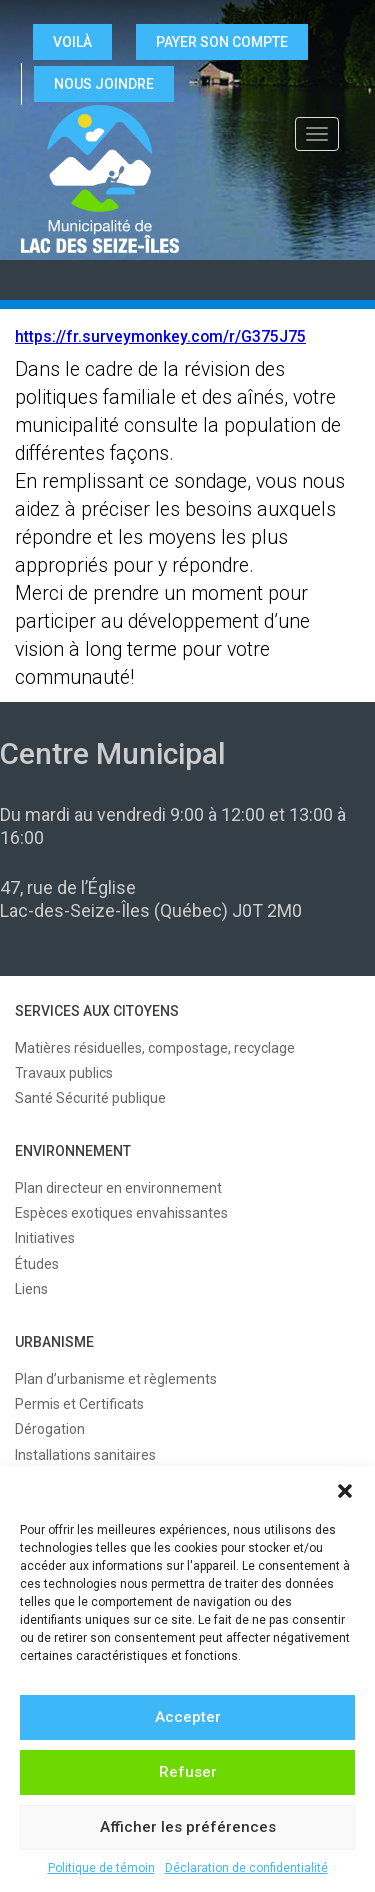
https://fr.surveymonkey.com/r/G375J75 (160, 337)
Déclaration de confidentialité (246, 1868)
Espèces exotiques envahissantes (121, 1213)
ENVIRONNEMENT (73, 1151)
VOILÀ (72, 42)
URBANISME (54, 1342)
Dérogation (50, 1429)
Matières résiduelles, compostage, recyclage (155, 1048)
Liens (31, 1289)
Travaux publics (64, 1073)
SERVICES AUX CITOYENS (97, 1011)
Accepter (188, 1717)
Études (37, 1264)
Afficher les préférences (188, 1827)
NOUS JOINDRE (104, 84)
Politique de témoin (101, 1868)
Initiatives (45, 1238)
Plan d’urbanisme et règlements (116, 1379)
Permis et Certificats (79, 1404)
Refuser (188, 1772)
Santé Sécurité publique (90, 1098)
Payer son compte (222, 42)
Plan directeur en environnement (118, 1188)
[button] (345, 1491)
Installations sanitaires (85, 1455)
